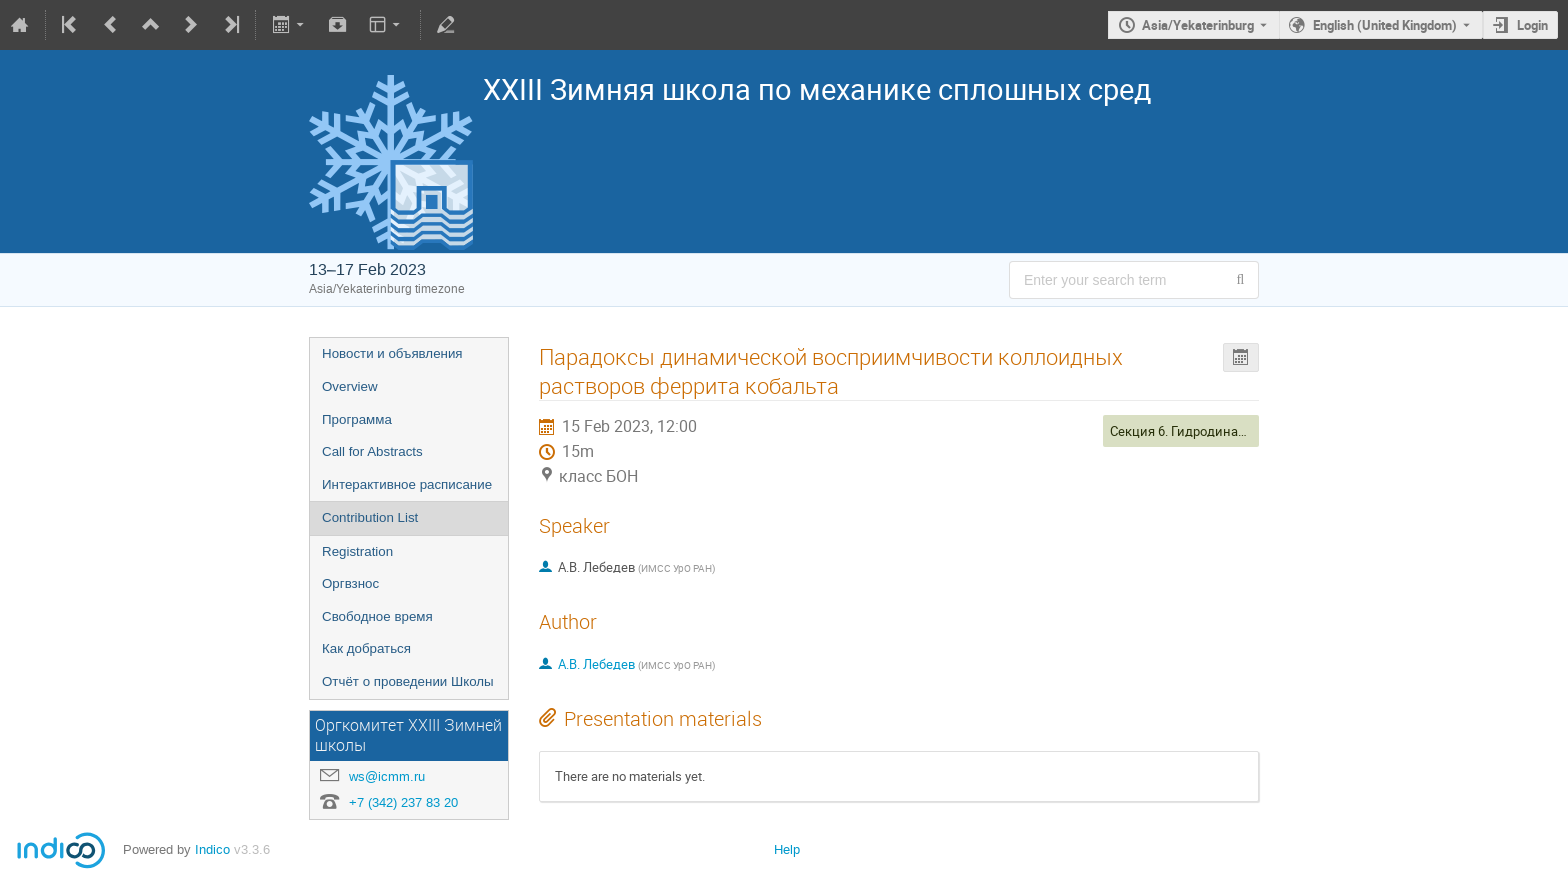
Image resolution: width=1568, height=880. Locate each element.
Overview (350, 386)
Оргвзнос (350, 583)
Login (1532, 25)
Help (787, 849)
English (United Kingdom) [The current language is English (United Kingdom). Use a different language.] (1385, 25)
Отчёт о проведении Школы (408, 681)
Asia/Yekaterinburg (1198, 25)
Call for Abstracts (372, 451)
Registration (357, 551)
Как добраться (366, 648)
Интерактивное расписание (407, 484)
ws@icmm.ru (387, 776)
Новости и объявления (392, 353)
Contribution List (370, 517)
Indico (212, 849)
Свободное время (377, 616)
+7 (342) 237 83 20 (403, 802)
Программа (357, 419)
